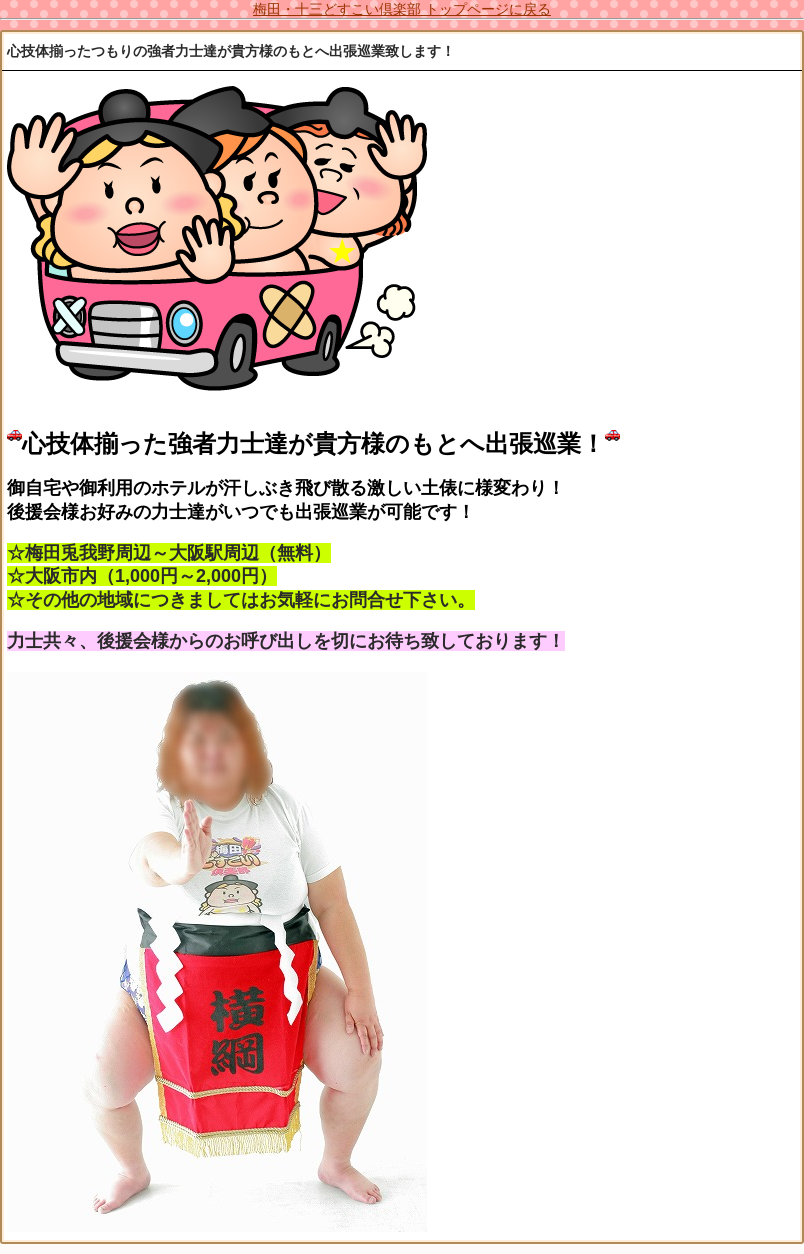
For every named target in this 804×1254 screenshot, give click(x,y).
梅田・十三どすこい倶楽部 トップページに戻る (402, 9)
